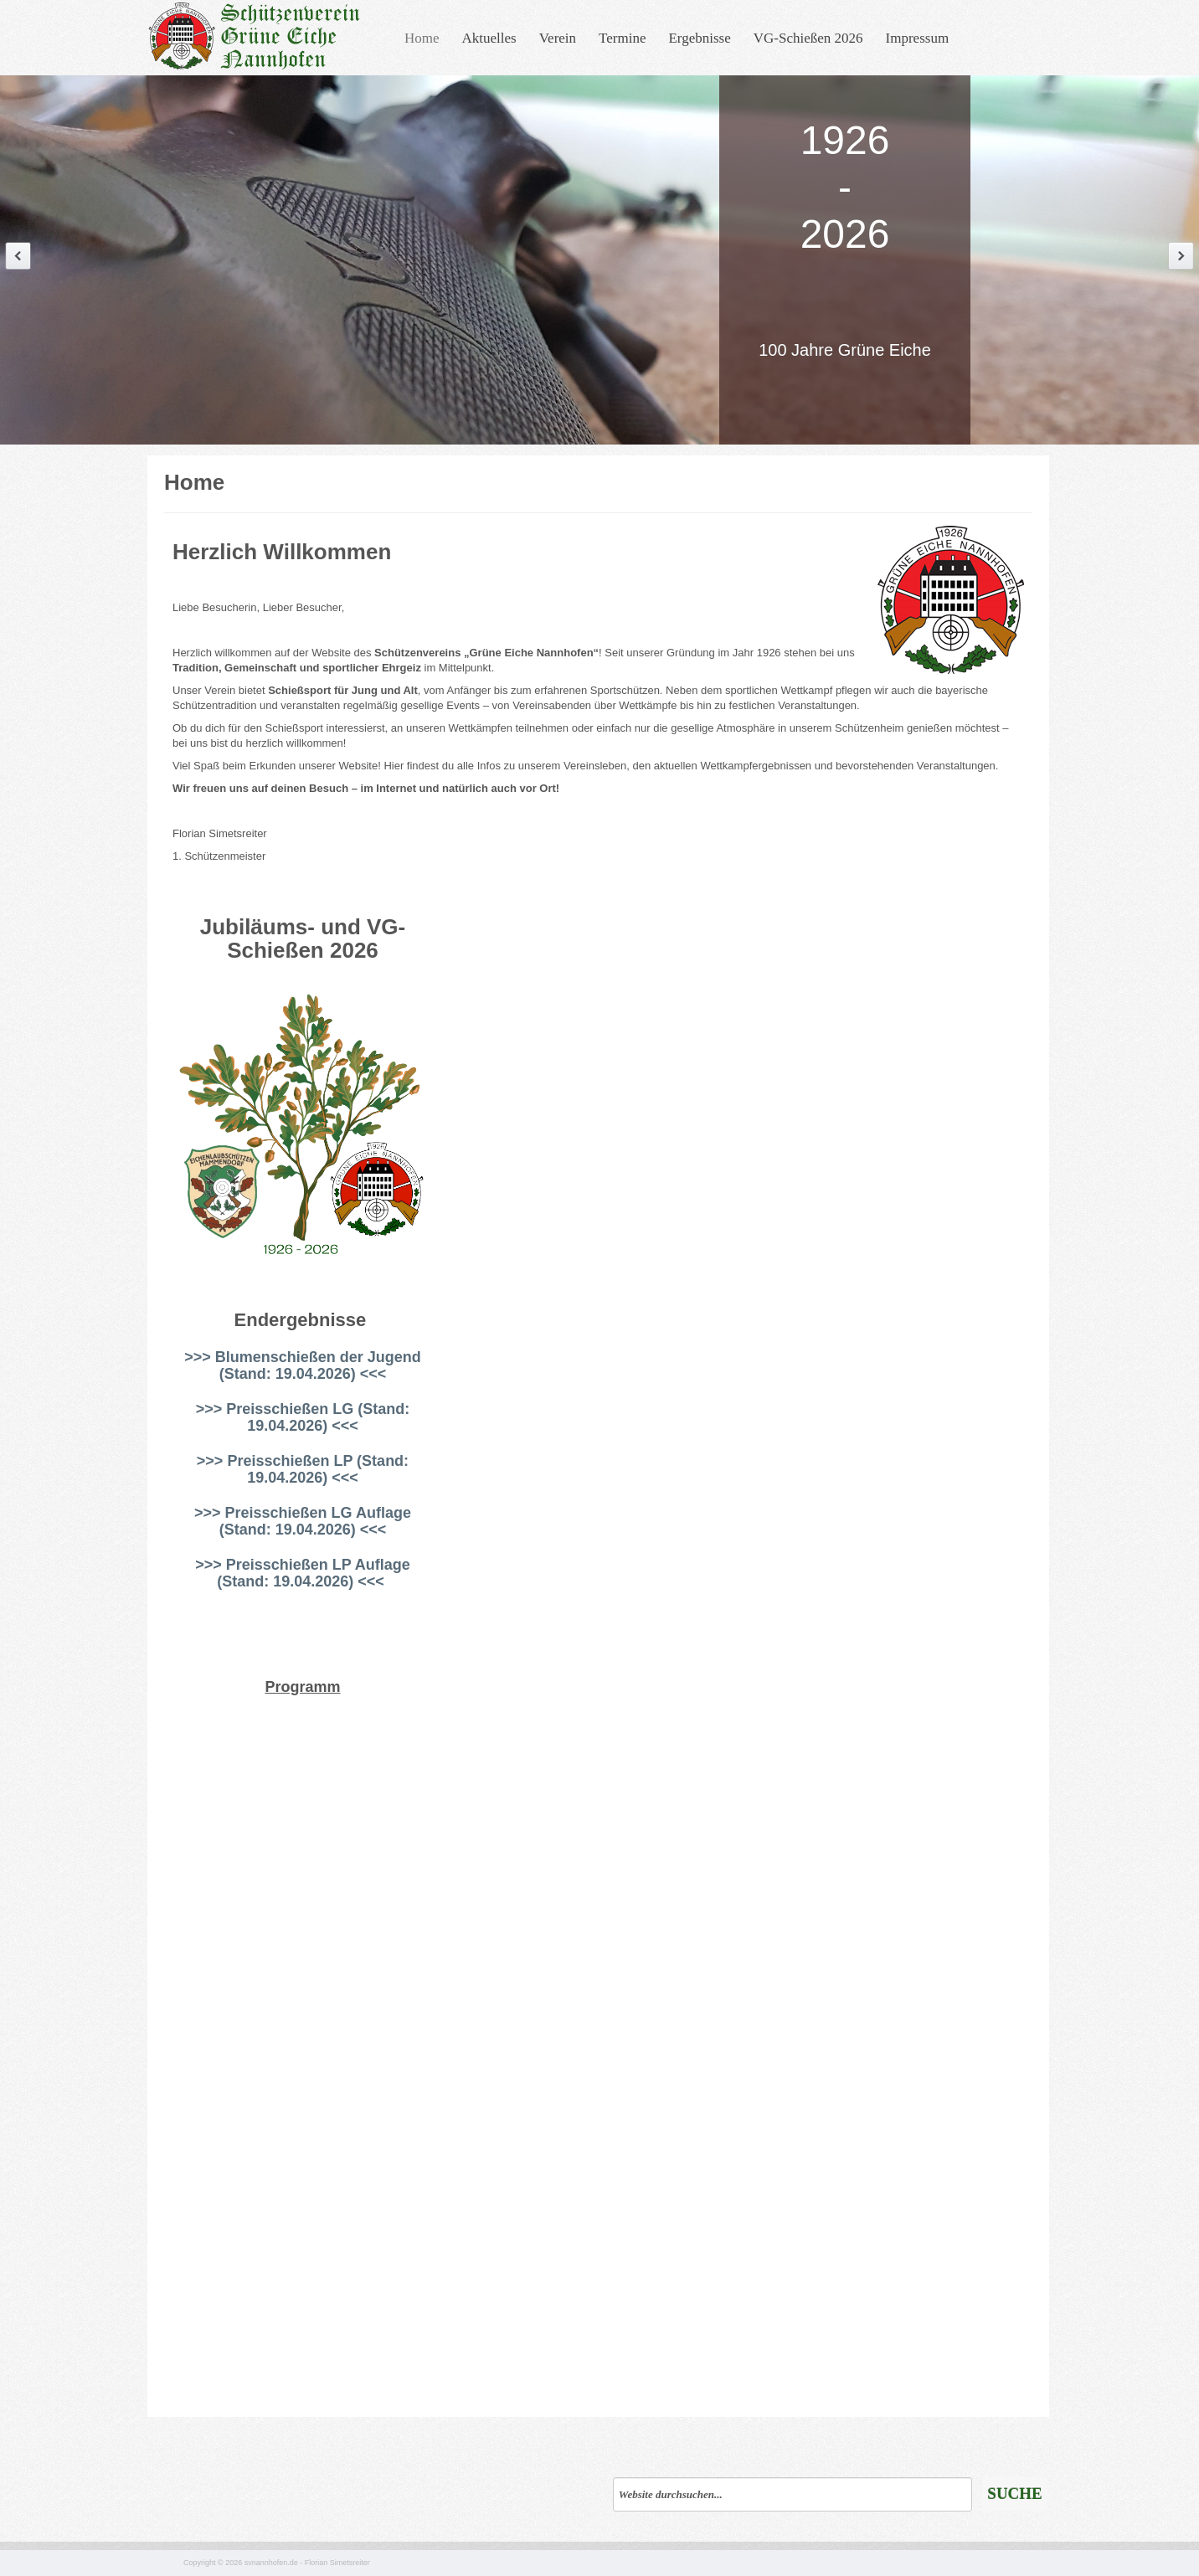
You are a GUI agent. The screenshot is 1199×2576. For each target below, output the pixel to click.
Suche (1014, 2493)
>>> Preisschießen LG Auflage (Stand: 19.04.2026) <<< (302, 1521)
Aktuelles (489, 38)
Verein (557, 38)
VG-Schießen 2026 (808, 38)
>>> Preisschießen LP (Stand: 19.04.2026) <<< (303, 1469)
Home (422, 38)
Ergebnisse (699, 38)
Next (1181, 256)
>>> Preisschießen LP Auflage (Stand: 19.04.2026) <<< (302, 1573)
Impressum (917, 38)
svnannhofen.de (271, 2562)
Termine (622, 38)
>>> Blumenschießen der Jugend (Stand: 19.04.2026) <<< (302, 1365)
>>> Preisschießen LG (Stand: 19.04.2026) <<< (303, 1417)
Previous (18, 256)
